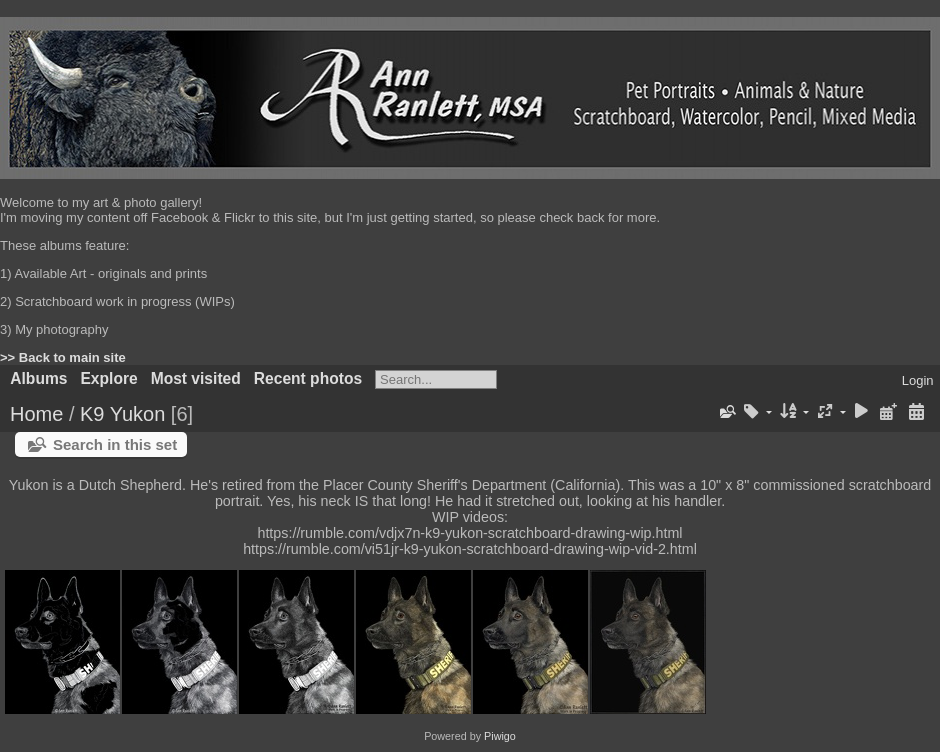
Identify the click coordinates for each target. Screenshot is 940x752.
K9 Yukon (122, 414)
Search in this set (115, 444)
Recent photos (308, 378)
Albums (38, 378)
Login (918, 380)
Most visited (196, 378)
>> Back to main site (63, 357)
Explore (108, 378)
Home (36, 414)
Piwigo (500, 736)
